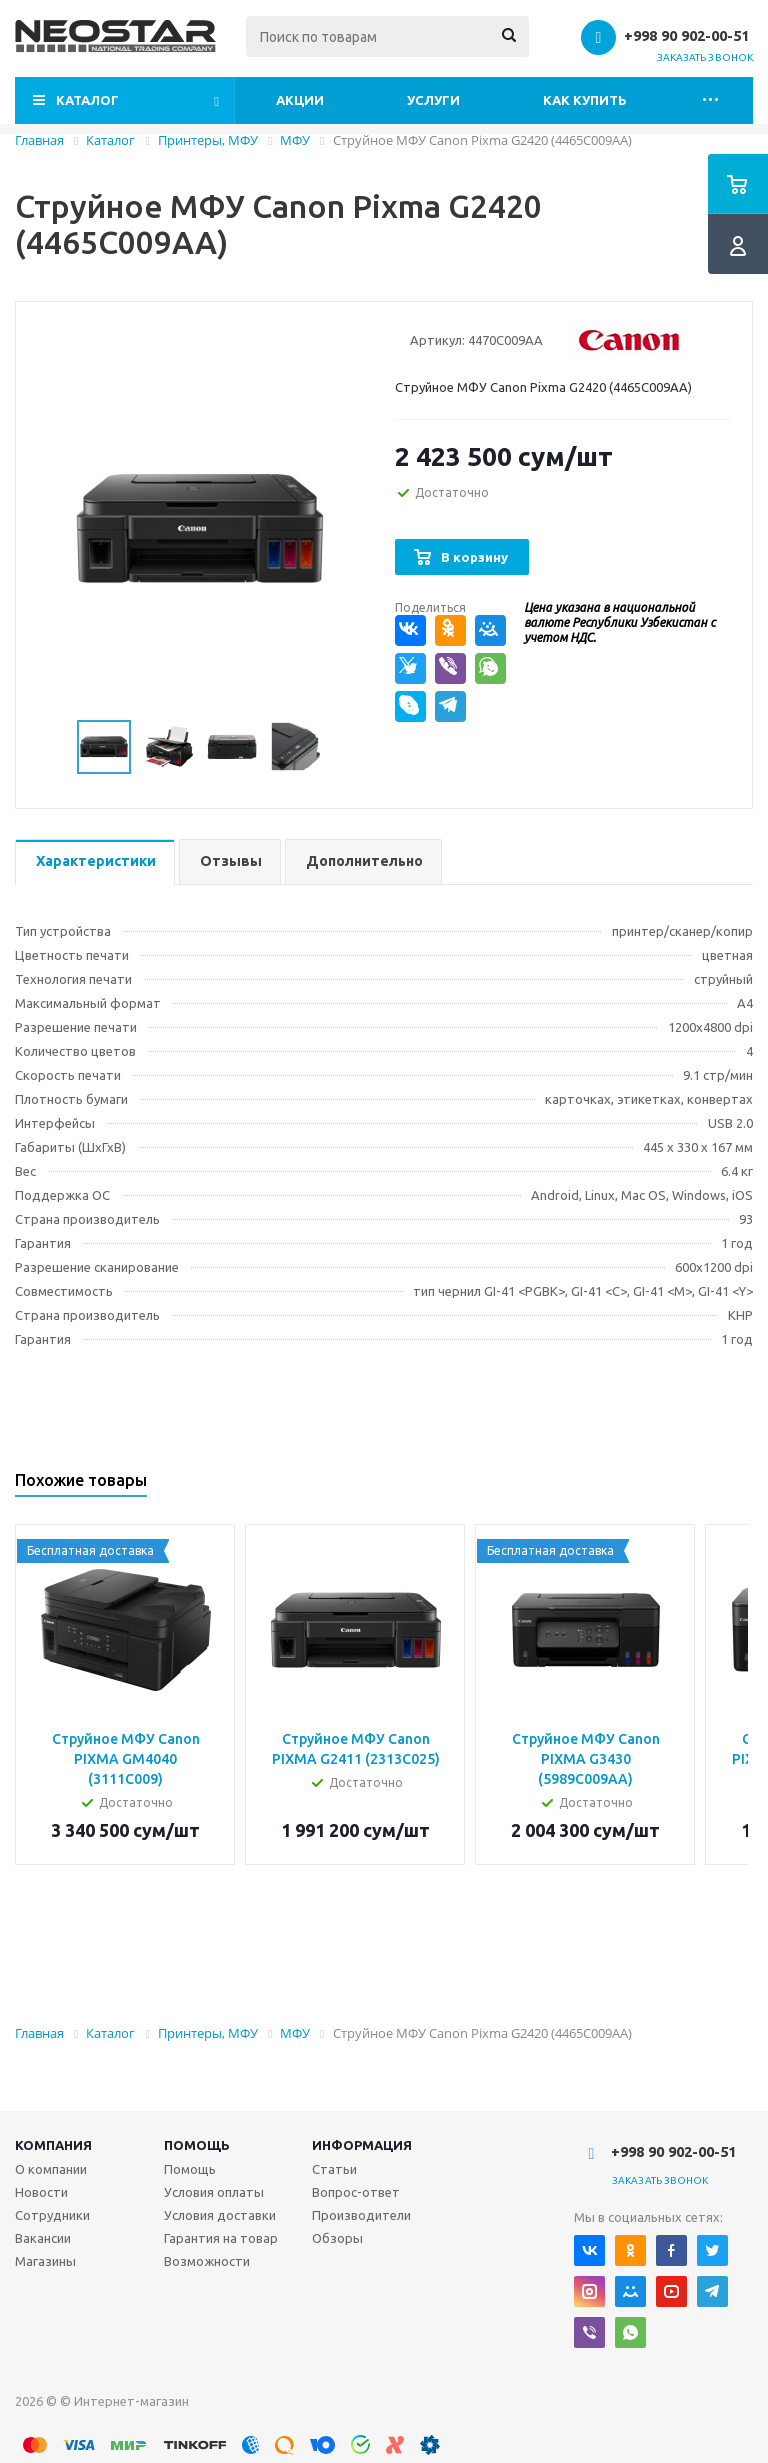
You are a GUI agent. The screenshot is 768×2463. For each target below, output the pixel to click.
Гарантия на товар (221, 2238)
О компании (51, 2169)
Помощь (197, 2145)
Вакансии (43, 2238)
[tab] (95, 862)
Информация (362, 2145)
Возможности (207, 2261)
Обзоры (337, 2238)
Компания (53, 2145)
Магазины (45, 2261)
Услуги (433, 100)
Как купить (585, 100)
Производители (361, 2215)
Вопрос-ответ (356, 2192)
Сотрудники (52, 2215)
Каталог (87, 100)
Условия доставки (220, 2215)
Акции (300, 100)
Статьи (334, 2169)
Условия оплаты (214, 2192)
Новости (41, 2192)
